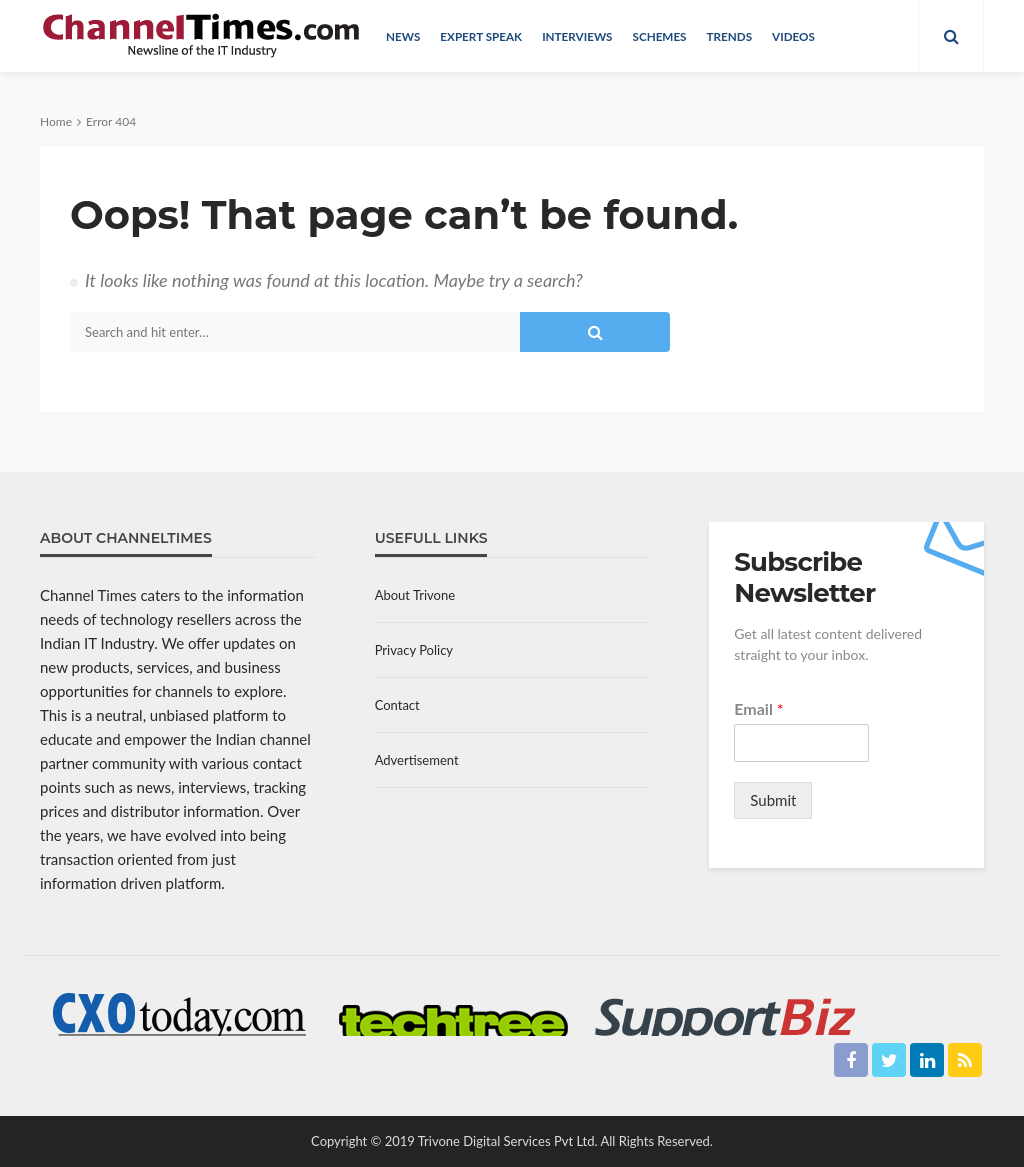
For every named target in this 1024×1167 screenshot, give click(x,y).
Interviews (577, 36)
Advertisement (417, 760)
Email (758, 708)
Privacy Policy (414, 650)
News (403, 36)
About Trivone (415, 595)
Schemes (659, 36)
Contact (397, 705)
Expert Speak (481, 36)
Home (56, 121)
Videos (793, 36)
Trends (730, 36)
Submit (773, 800)
